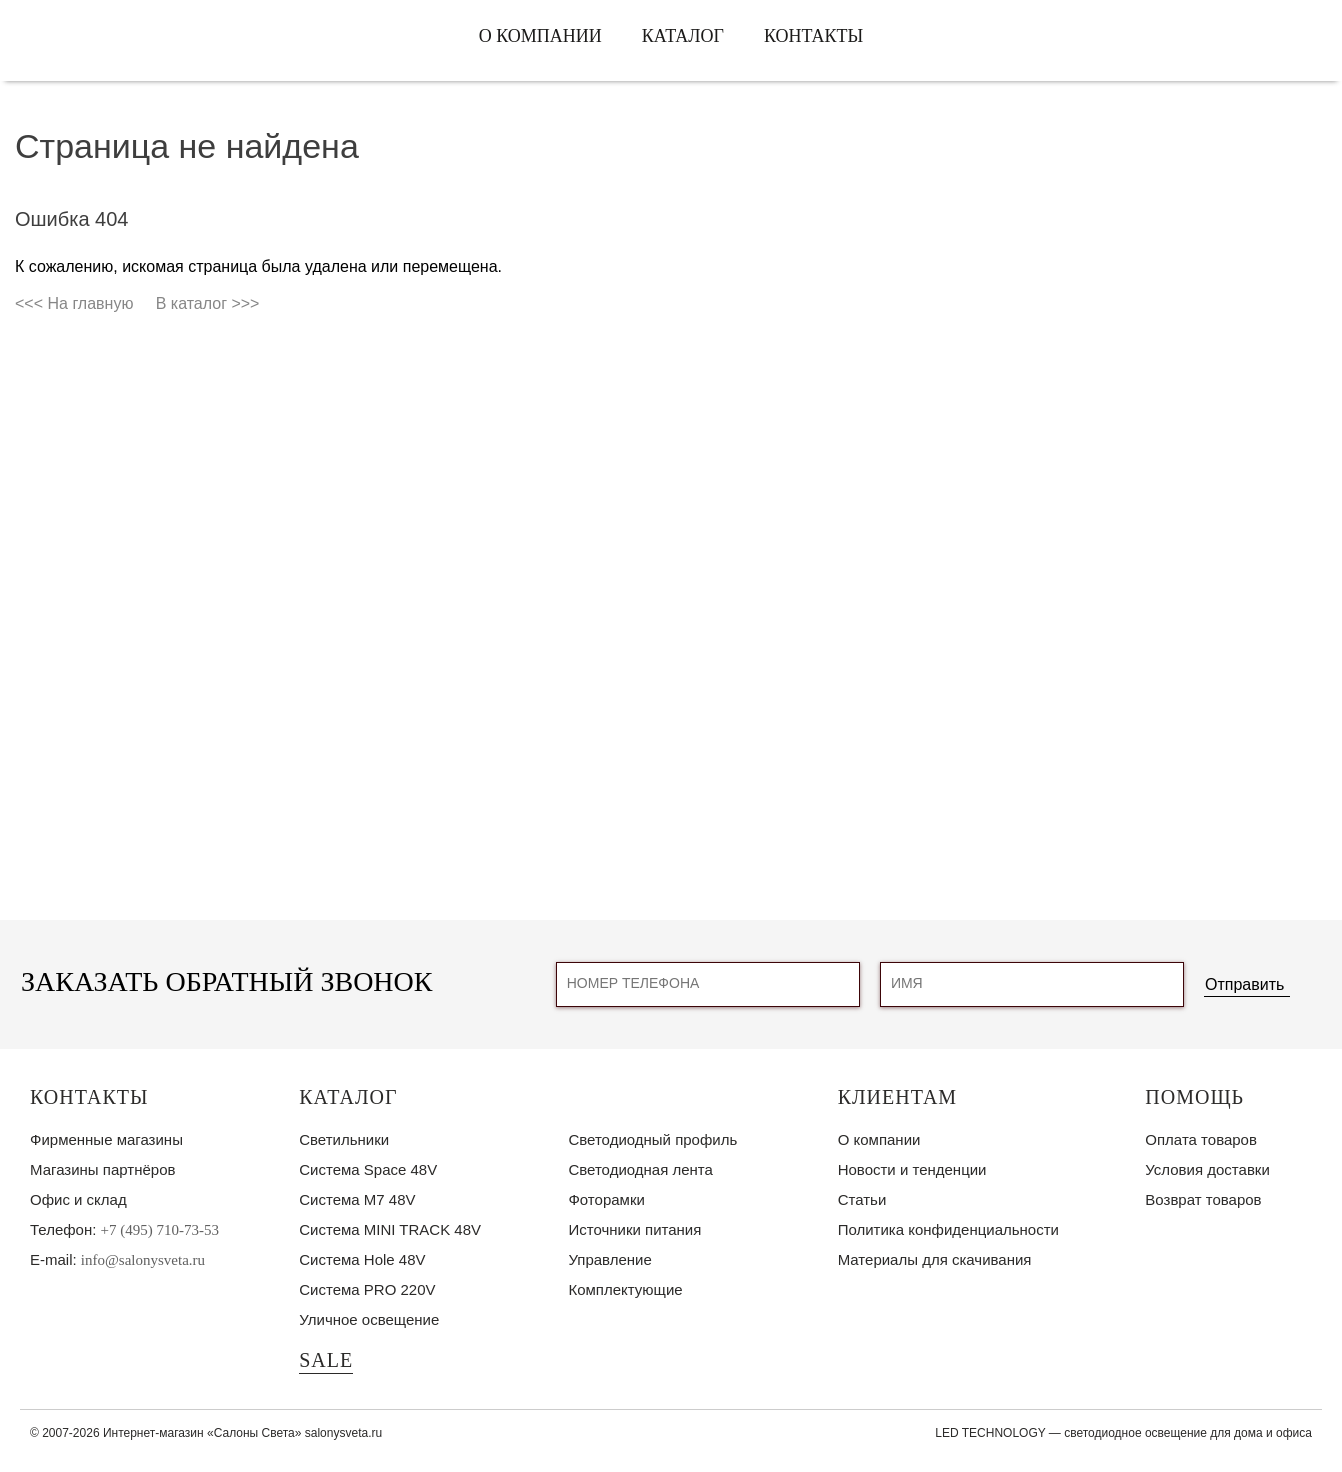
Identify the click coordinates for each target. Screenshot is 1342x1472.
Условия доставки (1207, 1169)
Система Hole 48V (362, 1259)
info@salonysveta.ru (143, 1260)
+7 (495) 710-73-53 (160, 1230)
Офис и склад (78, 1199)
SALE (326, 1360)
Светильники (344, 1139)
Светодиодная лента (640, 1169)
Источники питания (634, 1229)
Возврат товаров (1203, 1199)
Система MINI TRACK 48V (390, 1229)
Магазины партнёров (102, 1169)
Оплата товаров (1201, 1139)
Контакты (813, 36)
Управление (609, 1259)
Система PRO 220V (367, 1289)
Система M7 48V (357, 1199)
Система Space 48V (368, 1169)
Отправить (1244, 984)
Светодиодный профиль (652, 1139)
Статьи (862, 1199)
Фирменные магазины (106, 1139)
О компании (540, 36)
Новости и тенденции (912, 1169)
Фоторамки (606, 1199)
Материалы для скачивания (935, 1259)
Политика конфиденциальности (948, 1229)
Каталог (683, 36)
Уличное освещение (369, 1319)
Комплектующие (625, 1289)
